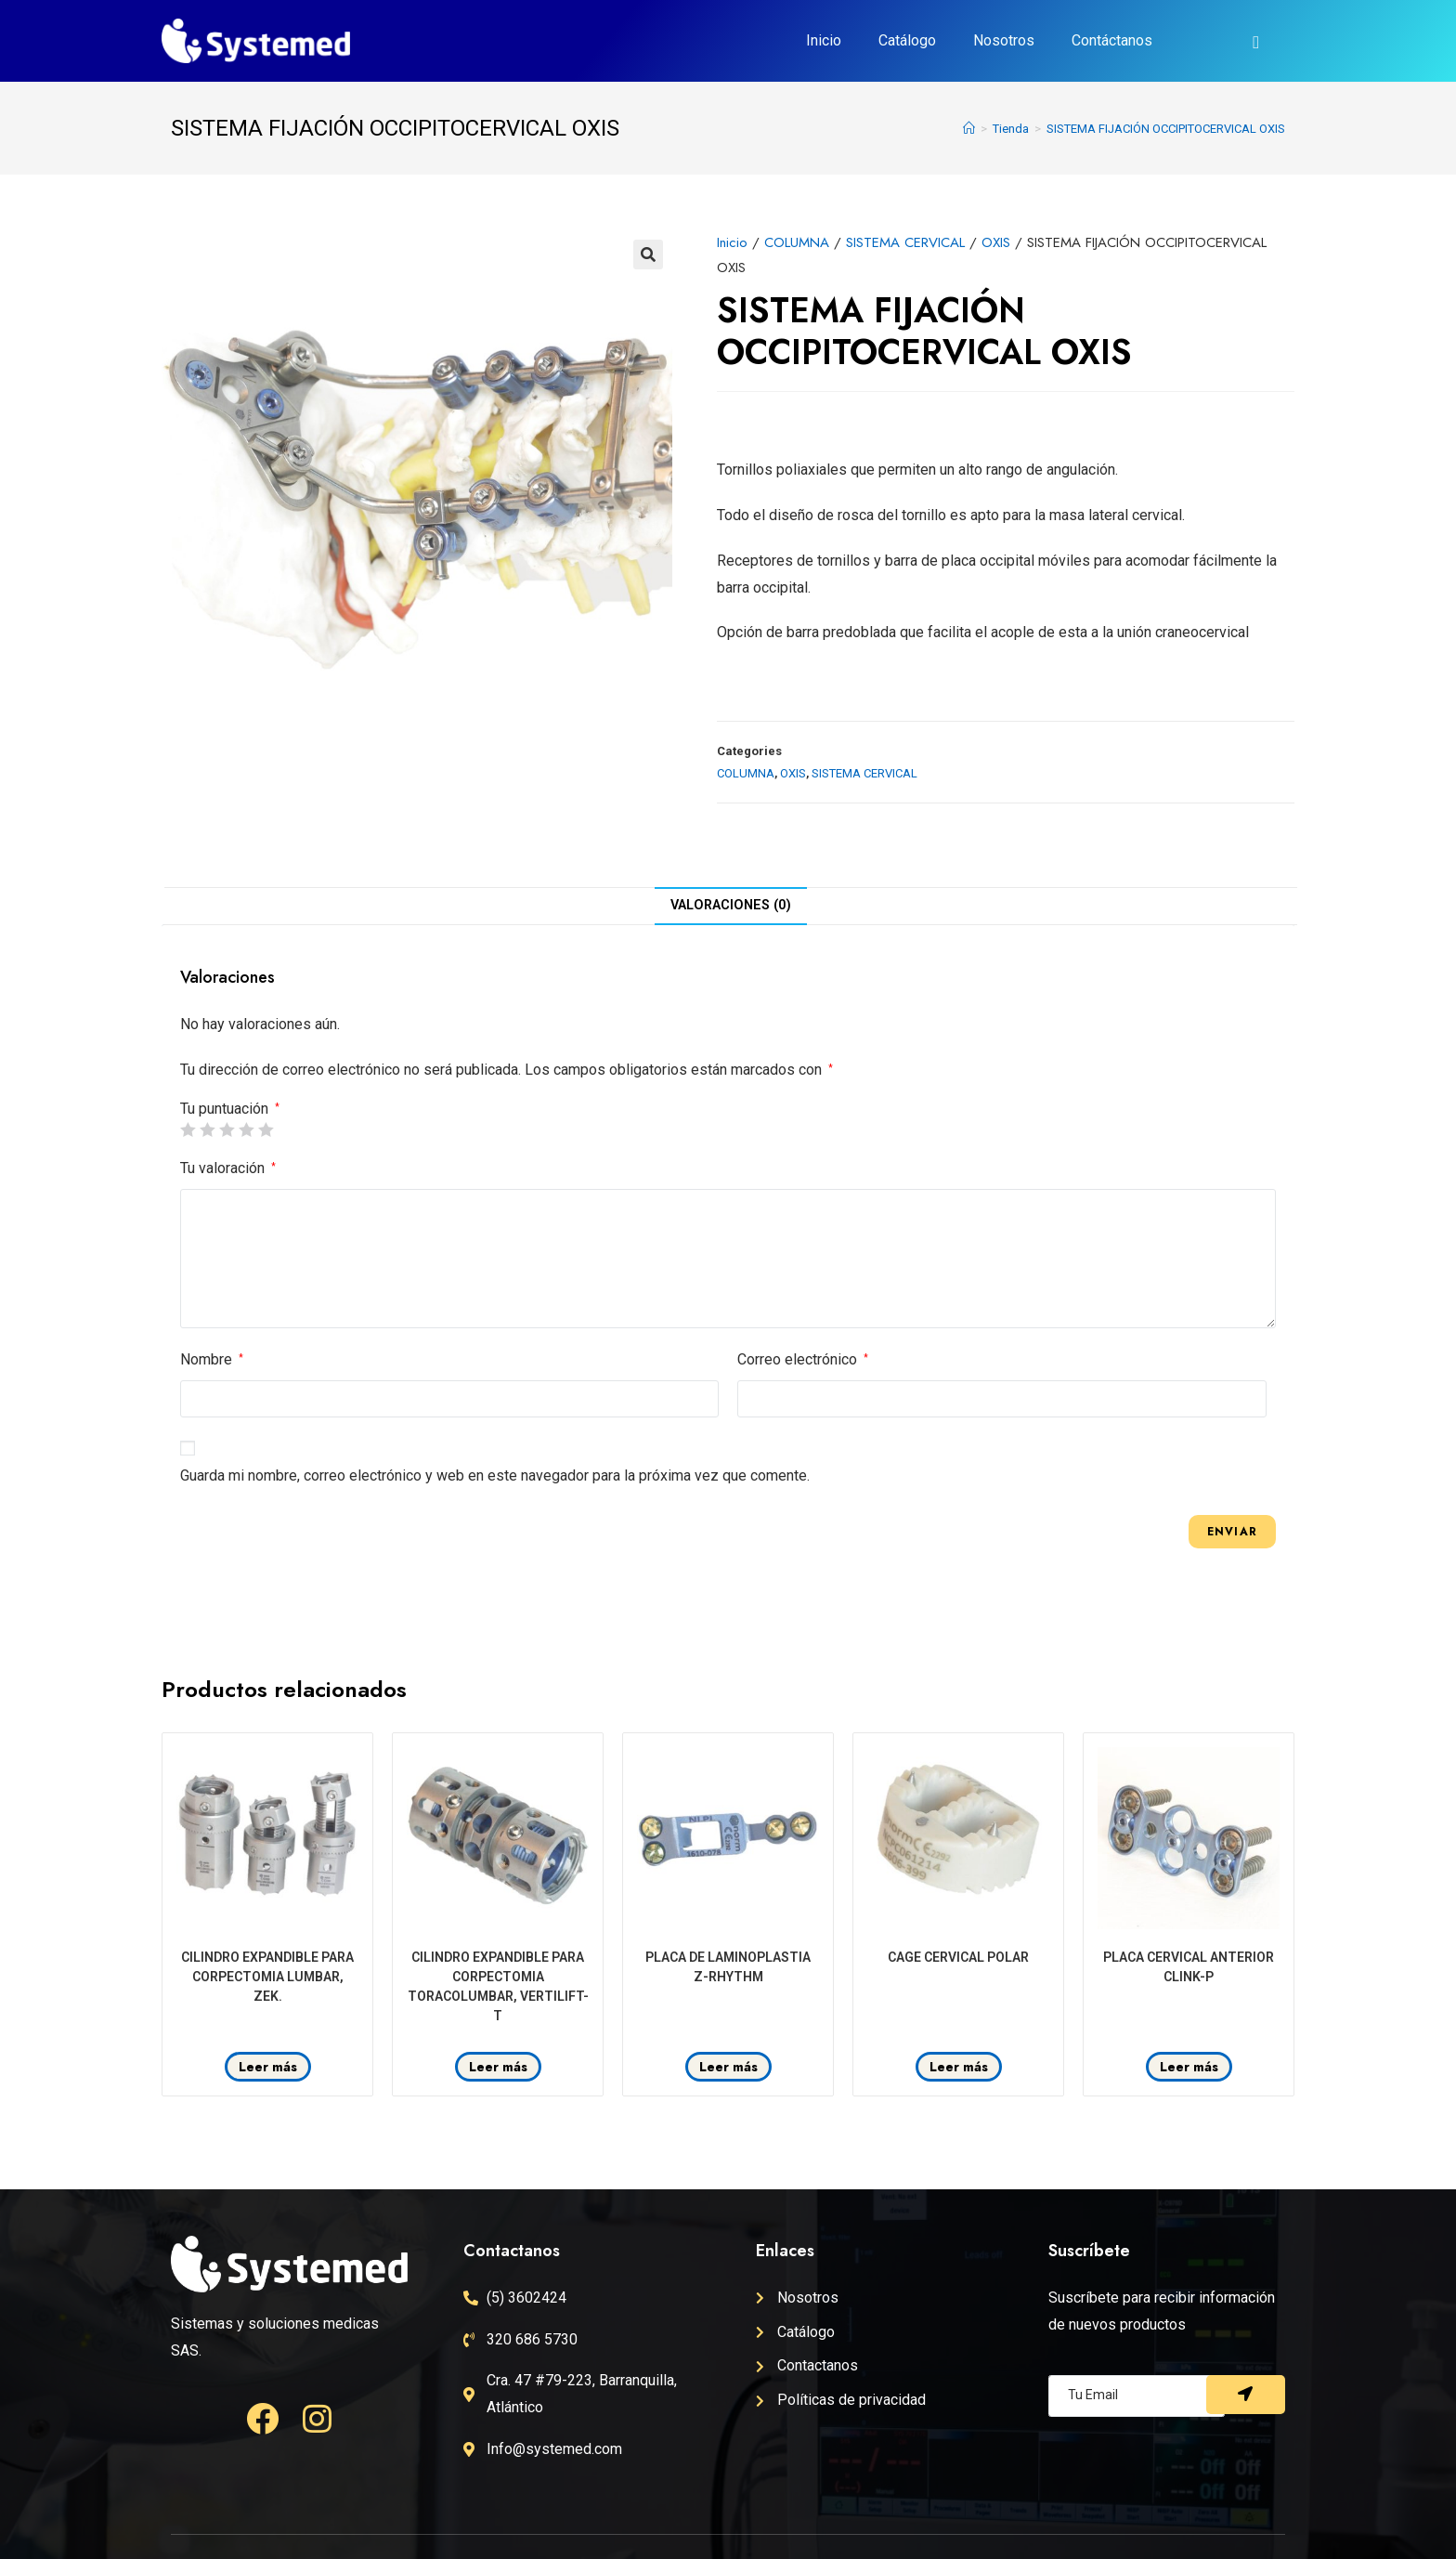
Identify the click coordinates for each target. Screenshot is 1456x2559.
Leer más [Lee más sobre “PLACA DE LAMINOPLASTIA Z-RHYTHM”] (728, 2066)
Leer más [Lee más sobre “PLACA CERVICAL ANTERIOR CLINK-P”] (1189, 2066)
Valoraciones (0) (730, 905)
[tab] (731, 906)
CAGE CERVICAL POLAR (958, 1957)
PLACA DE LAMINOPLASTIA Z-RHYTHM (728, 1967)
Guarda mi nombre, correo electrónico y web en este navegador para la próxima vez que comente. (495, 1475)
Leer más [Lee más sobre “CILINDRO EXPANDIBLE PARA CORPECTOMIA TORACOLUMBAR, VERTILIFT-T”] (498, 2066)
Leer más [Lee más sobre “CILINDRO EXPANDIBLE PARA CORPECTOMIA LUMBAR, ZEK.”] (268, 2066)
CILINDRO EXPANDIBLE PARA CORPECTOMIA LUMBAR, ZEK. (267, 1977)
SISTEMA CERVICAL (905, 242)
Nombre (211, 1359)
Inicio (823, 40)
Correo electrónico (802, 1359)
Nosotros (1003, 40)
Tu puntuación (230, 1109)
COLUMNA (796, 242)
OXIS (996, 242)
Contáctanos (1112, 40)
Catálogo (907, 40)
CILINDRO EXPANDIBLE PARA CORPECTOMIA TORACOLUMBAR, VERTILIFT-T (498, 1986)
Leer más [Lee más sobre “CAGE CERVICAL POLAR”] (959, 2066)
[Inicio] (969, 129)
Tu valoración (228, 1168)
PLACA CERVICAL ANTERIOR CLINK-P (1188, 1967)
